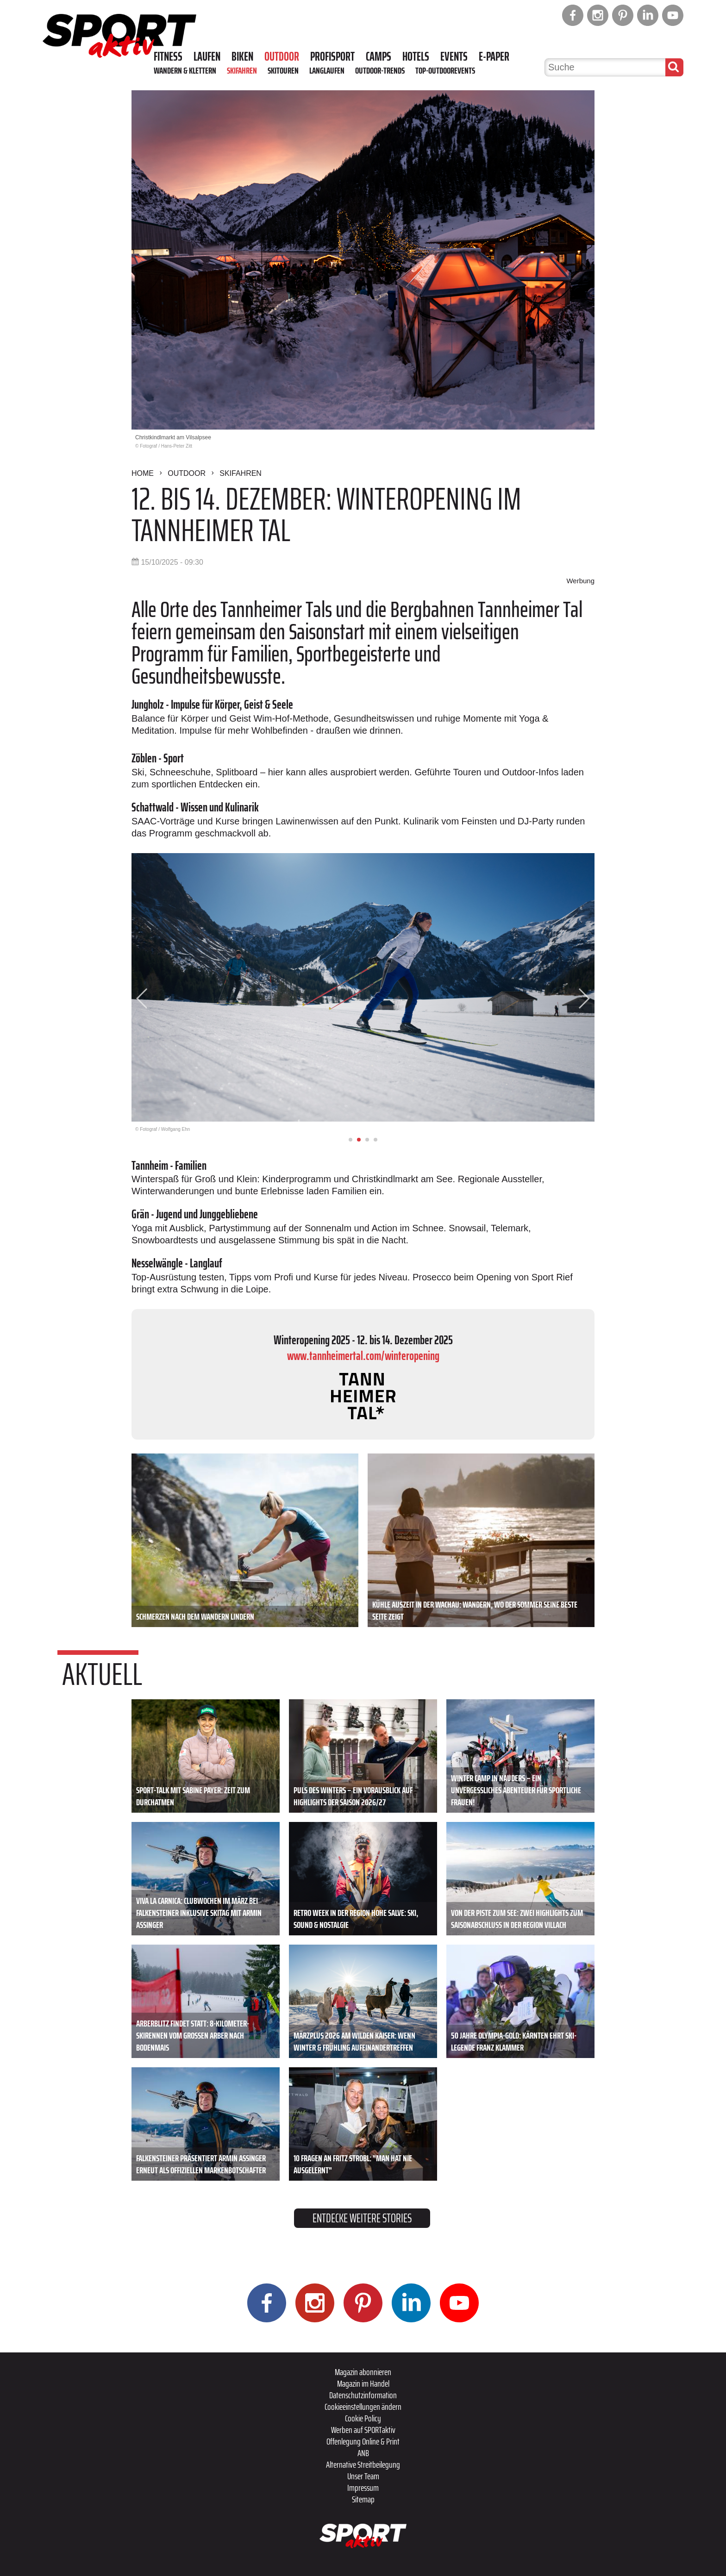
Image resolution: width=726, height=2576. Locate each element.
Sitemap (363, 2499)
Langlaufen (326, 70)
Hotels (415, 56)
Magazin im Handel (363, 2383)
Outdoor (281, 56)
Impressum (363, 2487)
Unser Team (363, 2476)
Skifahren (242, 70)
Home (142, 473)
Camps (378, 56)
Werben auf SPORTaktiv (363, 2429)
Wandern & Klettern (185, 70)
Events (454, 56)
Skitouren (283, 70)
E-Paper (494, 56)
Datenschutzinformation (363, 2395)
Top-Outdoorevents (445, 70)
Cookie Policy (363, 2418)
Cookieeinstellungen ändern (363, 2406)
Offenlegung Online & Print (363, 2441)
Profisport (332, 56)
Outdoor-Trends (380, 70)
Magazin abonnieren (363, 2371)
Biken (242, 56)
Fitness (168, 56)
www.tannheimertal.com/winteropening (363, 1355)
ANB (363, 2452)
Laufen (207, 56)
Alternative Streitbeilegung (363, 2464)
